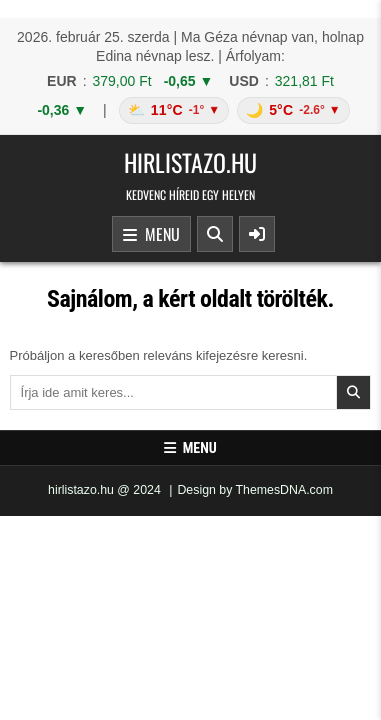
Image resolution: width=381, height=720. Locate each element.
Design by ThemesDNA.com (255, 490)
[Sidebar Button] (257, 234)
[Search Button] (215, 234)
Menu (151, 235)
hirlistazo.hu (190, 162)
